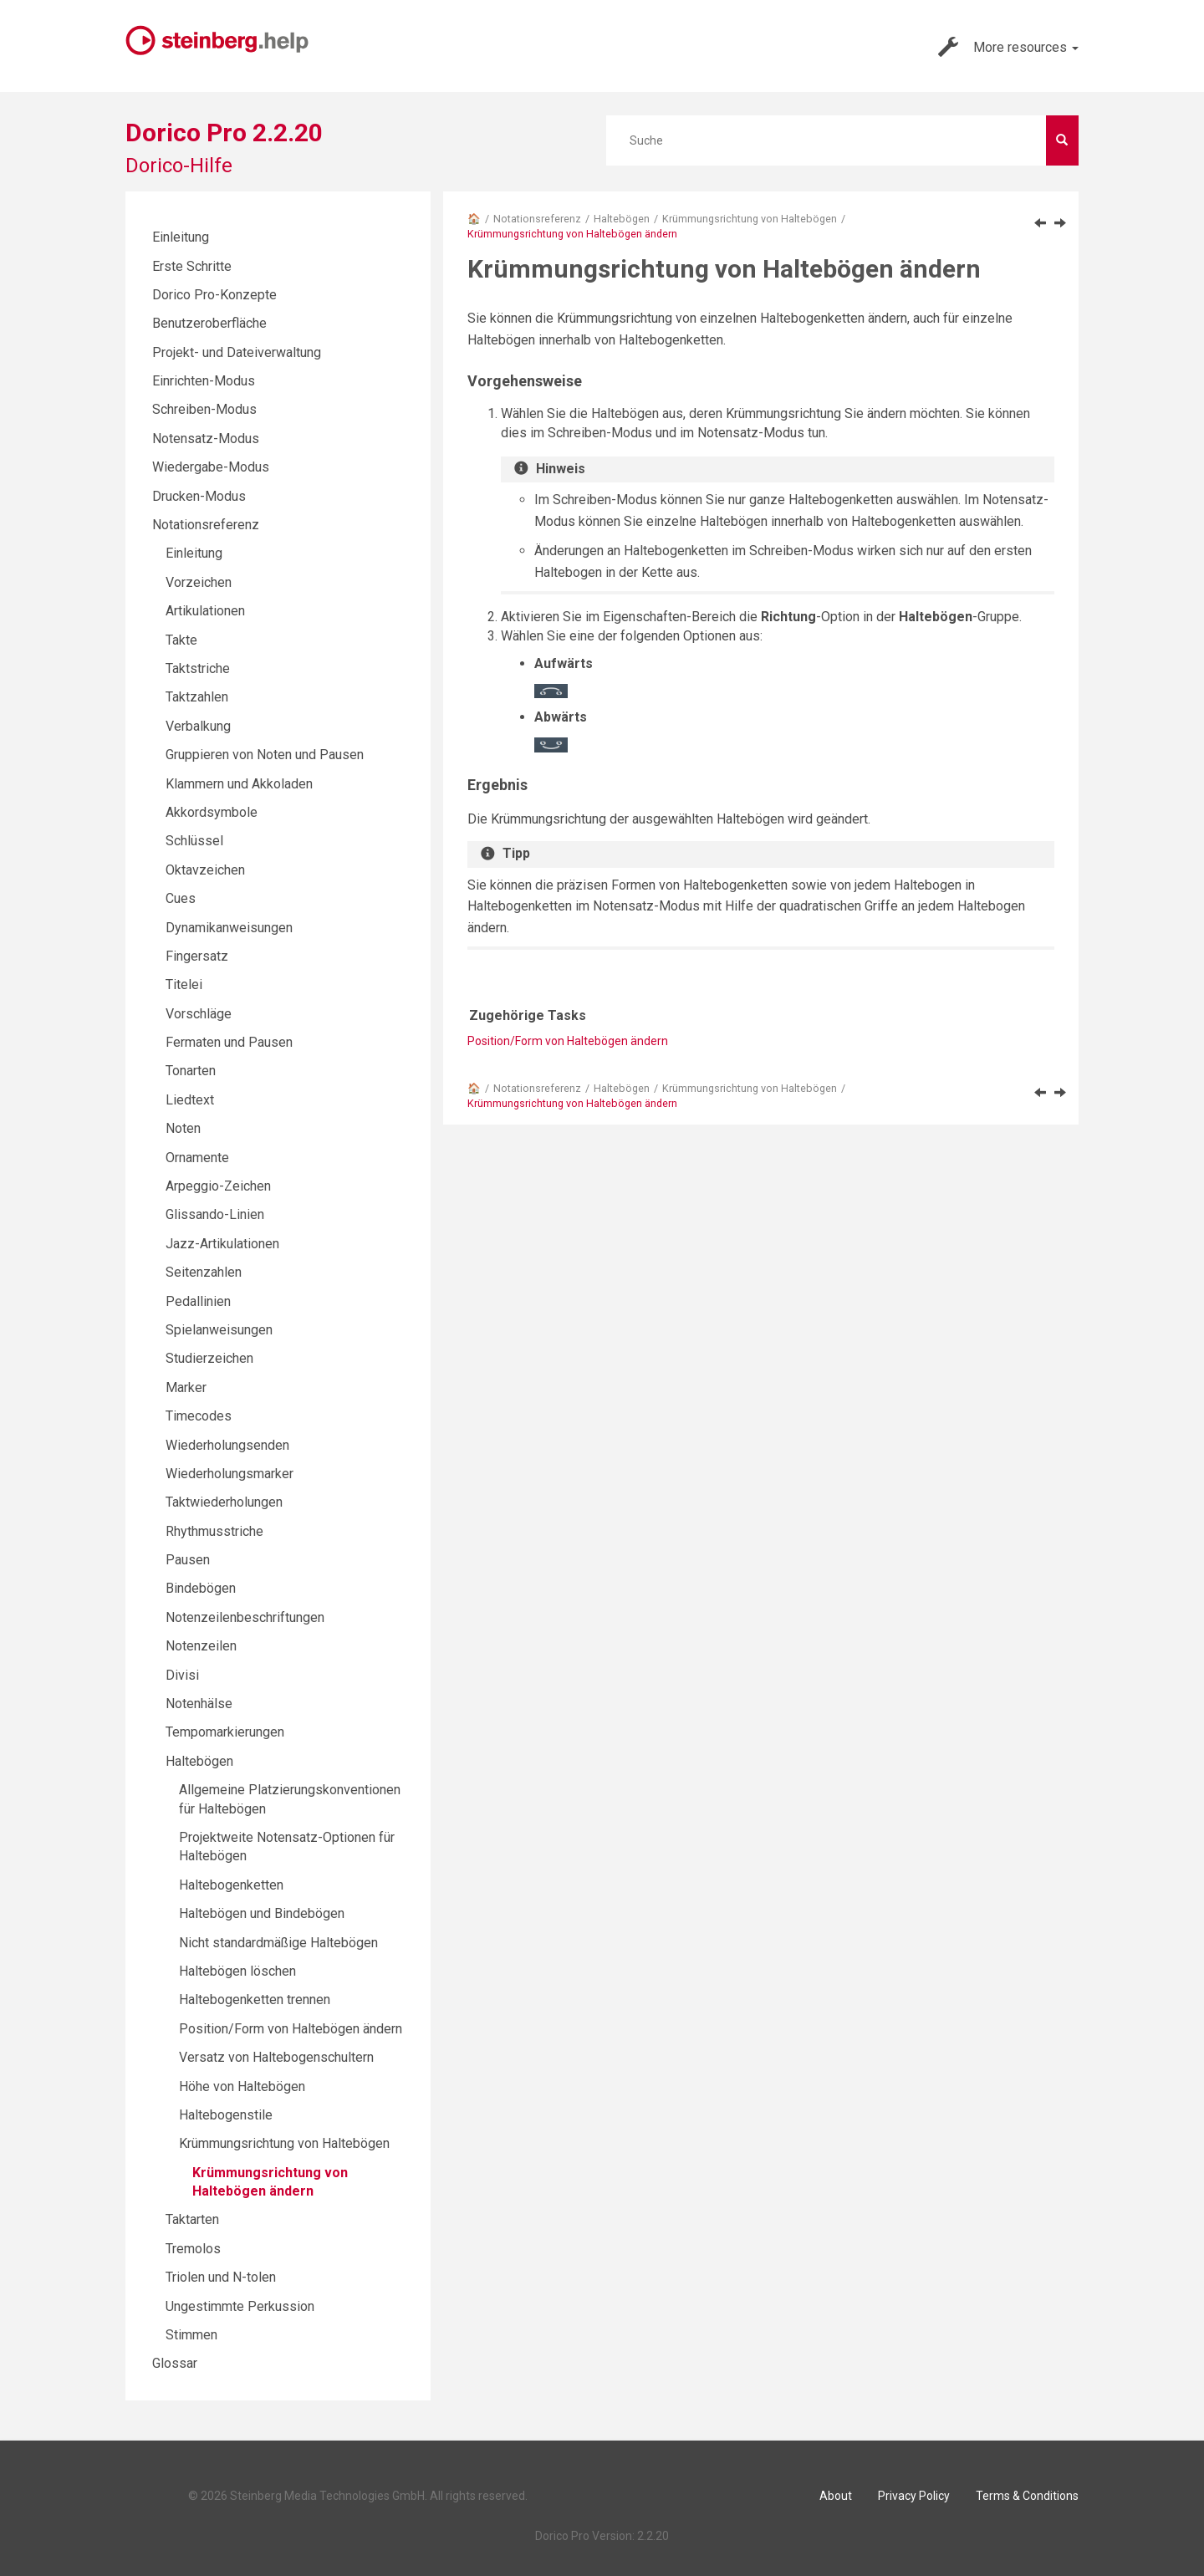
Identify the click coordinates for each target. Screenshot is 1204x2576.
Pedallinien (198, 1301)
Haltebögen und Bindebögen (261, 1913)
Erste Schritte (192, 266)
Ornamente (197, 1158)
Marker (186, 1387)
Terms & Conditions (1027, 2495)
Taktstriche (198, 668)
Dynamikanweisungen (229, 928)
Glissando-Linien (215, 1214)
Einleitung (180, 237)
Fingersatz (197, 956)
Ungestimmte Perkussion (240, 2306)
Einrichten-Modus (203, 381)
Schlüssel (194, 841)
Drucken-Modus (199, 496)
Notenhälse (199, 1703)
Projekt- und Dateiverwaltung (236, 352)
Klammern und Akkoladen (239, 784)
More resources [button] (1008, 47)
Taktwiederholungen (224, 1502)
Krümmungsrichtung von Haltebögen (749, 218)
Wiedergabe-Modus (210, 467)
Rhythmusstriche (214, 1531)
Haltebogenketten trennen (254, 1999)
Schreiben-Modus (204, 409)
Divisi (182, 1675)
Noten (183, 1128)
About (835, 2495)
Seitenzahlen (204, 1272)
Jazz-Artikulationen (222, 1244)
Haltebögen (622, 218)
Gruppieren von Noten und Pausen (265, 755)
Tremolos (193, 2249)
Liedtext (190, 1100)
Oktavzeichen (205, 870)
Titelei (184, 984)
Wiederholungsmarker (229, 1474)
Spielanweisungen (219, 1330)
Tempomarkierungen (225, 1732)
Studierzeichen (209, 1358)
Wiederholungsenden (227, 1445)
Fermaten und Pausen (229, 1042)
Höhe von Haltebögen (242, 2086)
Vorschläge (199, 1014)
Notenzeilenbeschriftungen (245, 1617)
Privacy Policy (914, 2495)
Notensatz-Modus (205, 438)
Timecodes (199, 1416)
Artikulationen (205, 611)
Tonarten (191, 1071)
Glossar (174, 2363)
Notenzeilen (201, 1646)
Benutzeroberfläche (209, 323)
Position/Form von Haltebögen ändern (567, 1041)
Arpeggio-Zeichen (218, 1186)
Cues (181, 898)
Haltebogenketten (231, 1885)
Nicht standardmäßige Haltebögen (278, 1943)
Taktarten (192, 2219)
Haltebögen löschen (237, 1971)
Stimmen (191, 2335)
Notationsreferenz (537, 218)
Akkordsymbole (212, 812)
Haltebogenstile (226, 2115)
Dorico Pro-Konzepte (214, 295)
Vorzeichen (199, 582)
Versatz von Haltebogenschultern (276, 2057)
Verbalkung (198, 726)
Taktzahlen (197, 697)
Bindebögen (201, 1588)
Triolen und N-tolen (221, 2277)
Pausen (188, 1560)
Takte (181, 640)
